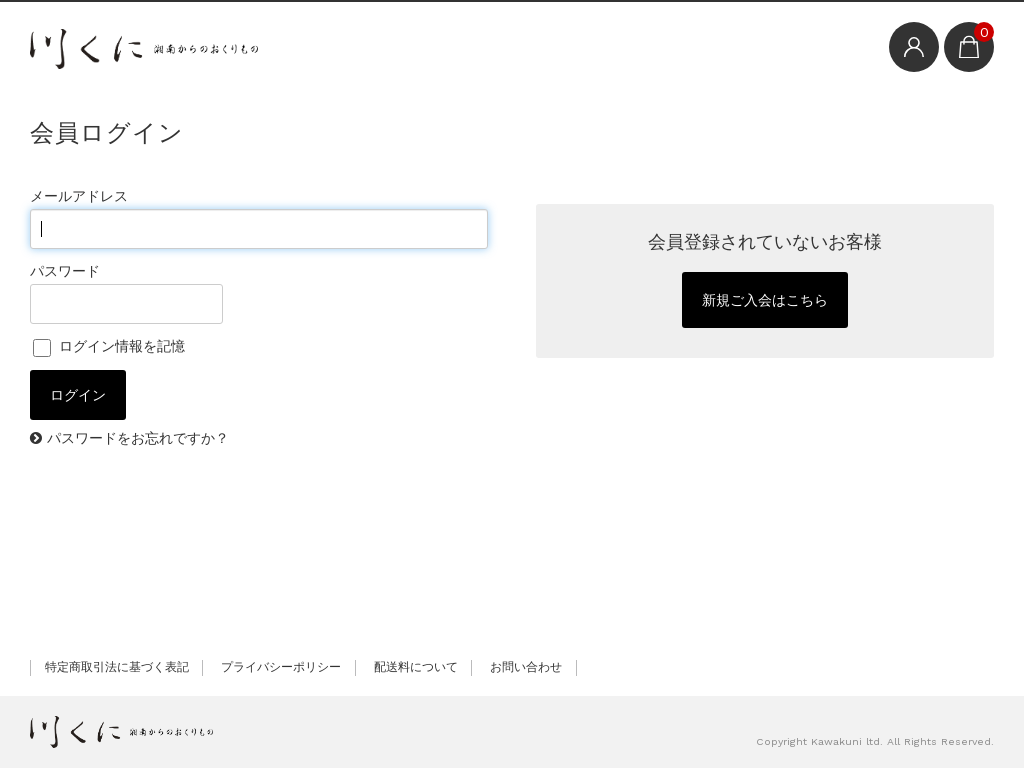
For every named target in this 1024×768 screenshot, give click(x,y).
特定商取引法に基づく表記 (117, 667)
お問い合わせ (526, 667)
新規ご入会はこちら (765, 300)
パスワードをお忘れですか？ (138, 438)
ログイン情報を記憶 (109, 346)
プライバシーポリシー (281, 667)
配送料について (416, 667)
